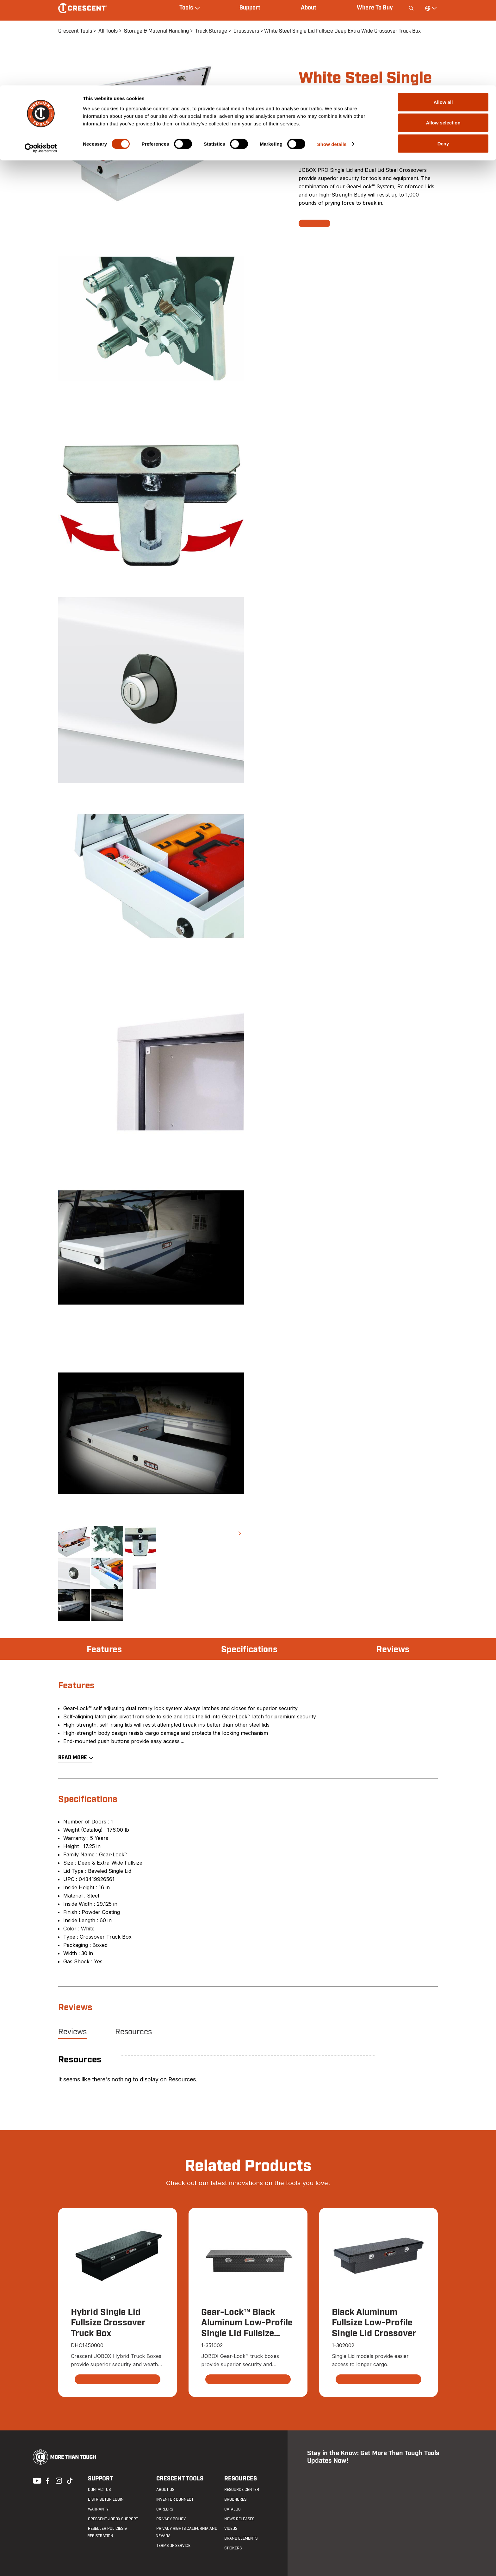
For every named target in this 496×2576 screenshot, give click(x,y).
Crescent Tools (179, 2479)
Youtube (35, 2480)
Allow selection (443, 37)
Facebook (46, 2480)
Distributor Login (105, 2500)
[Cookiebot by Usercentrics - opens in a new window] (41, 62)
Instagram (58, 2480)
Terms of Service (173, 2546)
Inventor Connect (174, 2500)
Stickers (232, 2548)
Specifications (249, 1649)
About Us (165, 2490)
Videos (230, 2529)
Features (105, 1649)
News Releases (239, 2519)
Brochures (235, 2500)
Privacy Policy (170, 2519)
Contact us (98, 2490)
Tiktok (69, 2480)
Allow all (443, 16)
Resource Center (241, 2490)
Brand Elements (240, 2539)
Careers (164, 2509)
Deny (443, 58)
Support (99, 2479)
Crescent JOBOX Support (112, 2519)
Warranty (97, 2509)
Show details (332, 58)
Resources (133, 2032)
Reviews (392, 1649)
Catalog (232, 2509)
